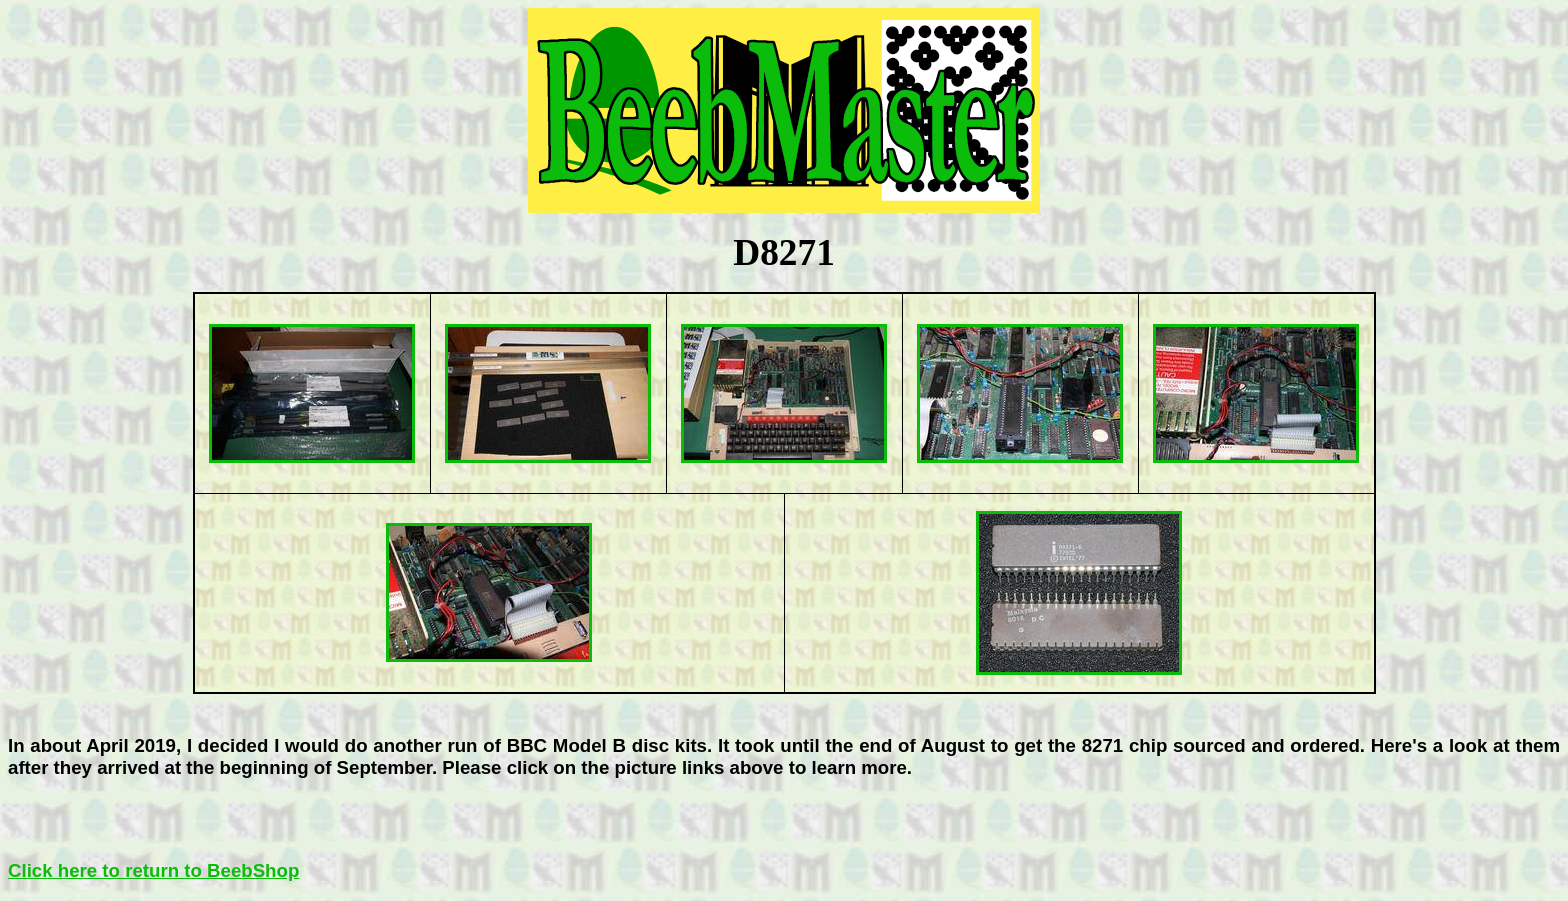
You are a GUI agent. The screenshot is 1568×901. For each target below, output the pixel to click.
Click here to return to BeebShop (153, 870)
